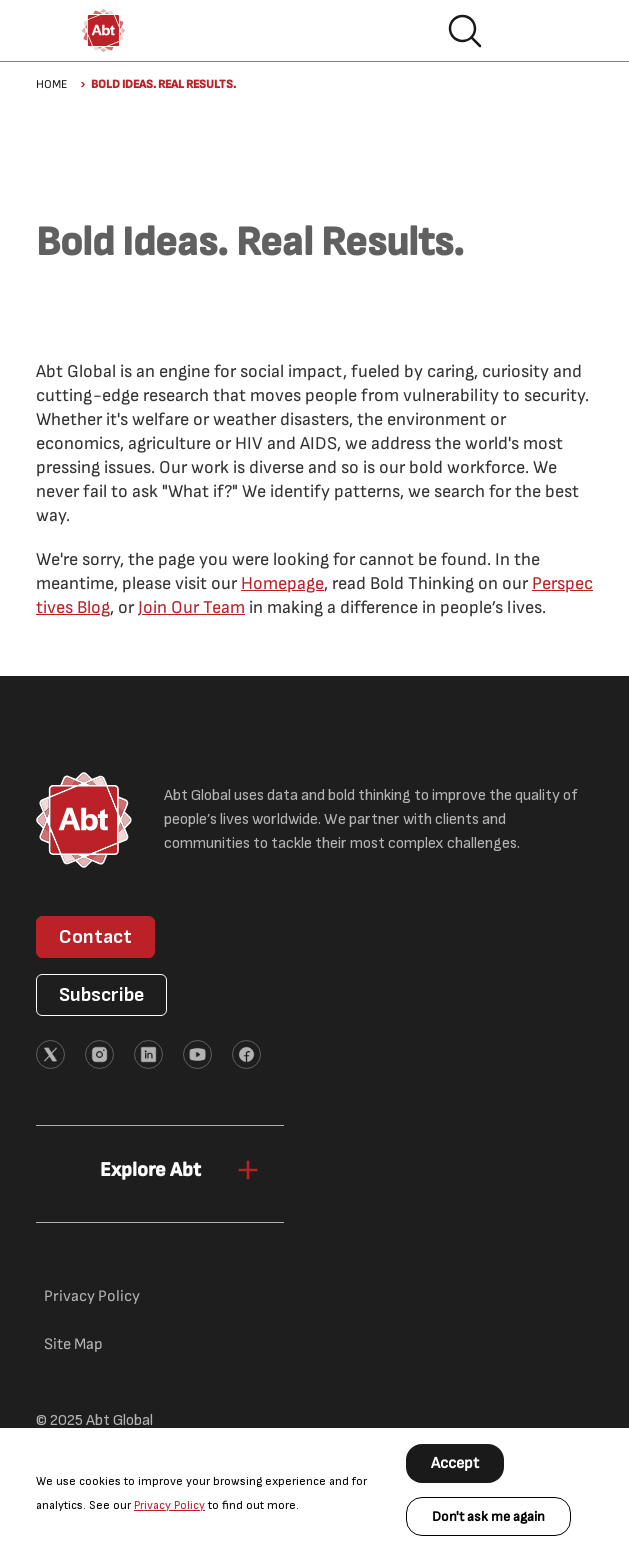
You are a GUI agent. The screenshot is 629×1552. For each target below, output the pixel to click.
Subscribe (101, 995)
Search (465, 31)
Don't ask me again (488, 1516)
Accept (455, 1463)
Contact (95, 937)
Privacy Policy (169, 1505)
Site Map (73, 1344)
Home (51, 84)
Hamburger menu (529, 31)
